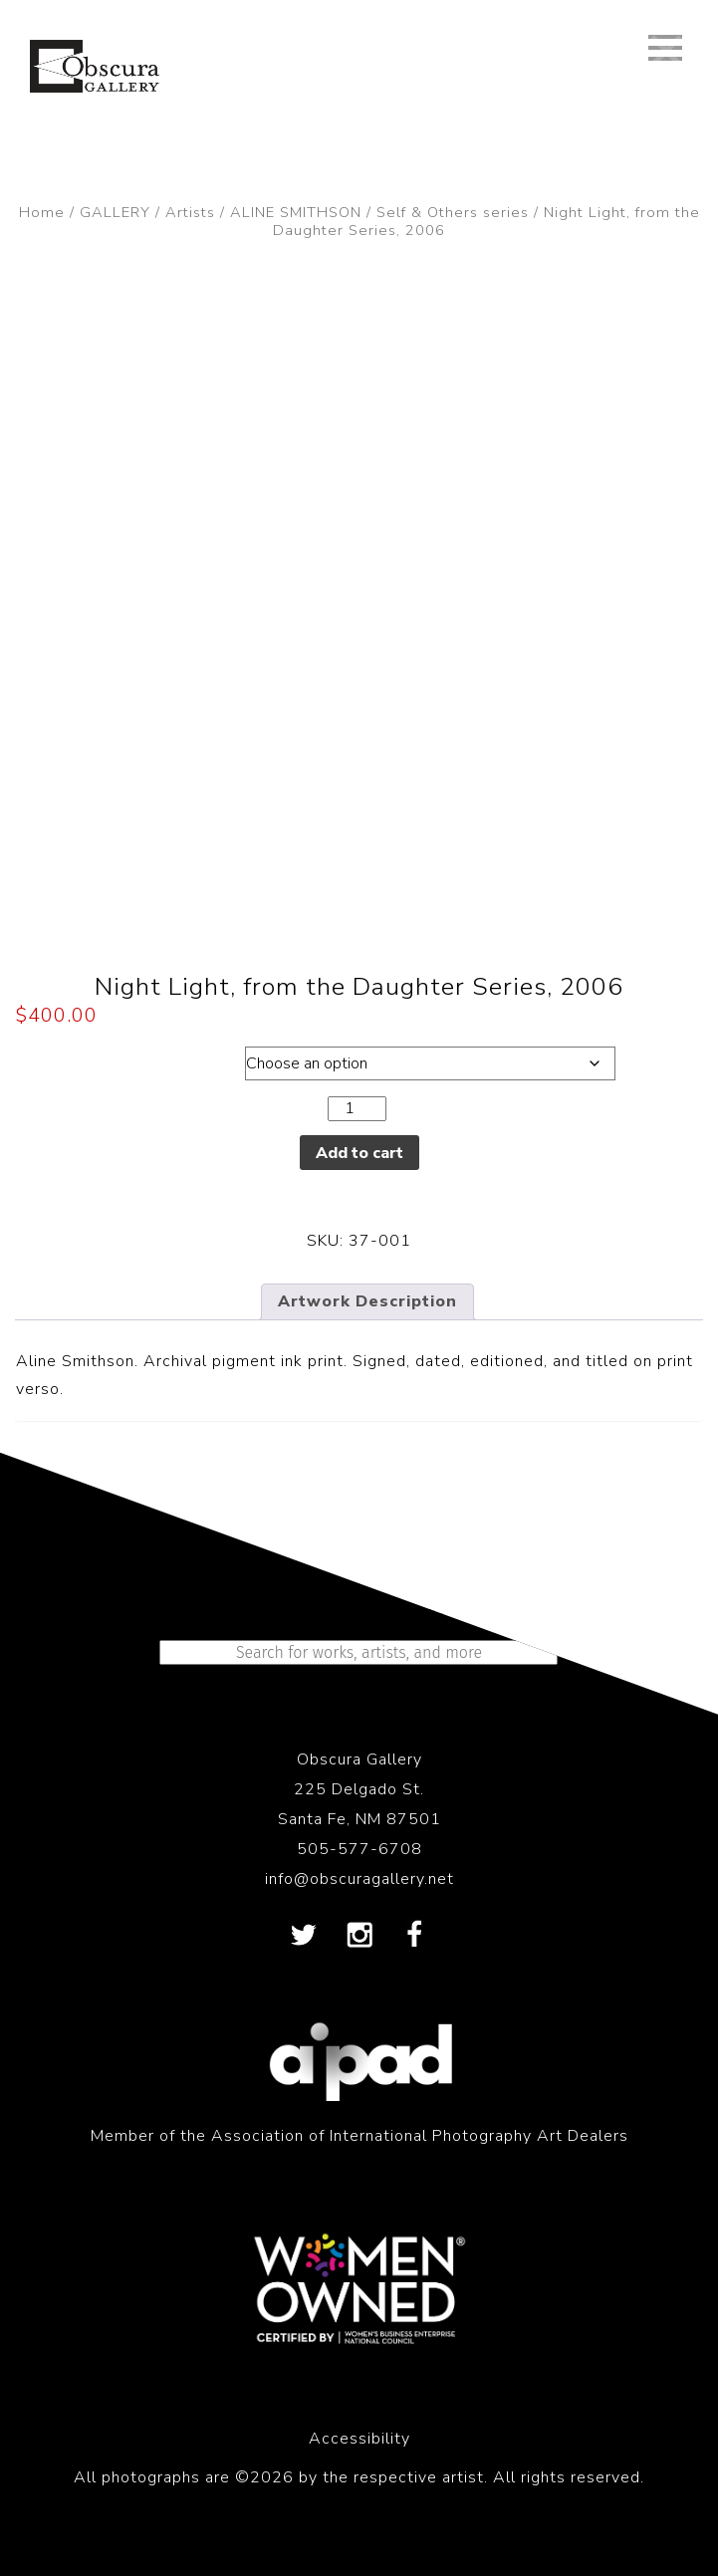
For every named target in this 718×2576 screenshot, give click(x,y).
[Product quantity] (356, 1108)
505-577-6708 (359, 1849)
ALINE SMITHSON (295, 212)
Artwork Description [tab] (367, 1301)
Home (42, 212)
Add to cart (359, 1153)
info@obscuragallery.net (359, 1879)
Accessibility (359, 2439)
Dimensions (112, 1058)
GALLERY (115, 212)
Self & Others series (452, 212)
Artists (190, 212)
